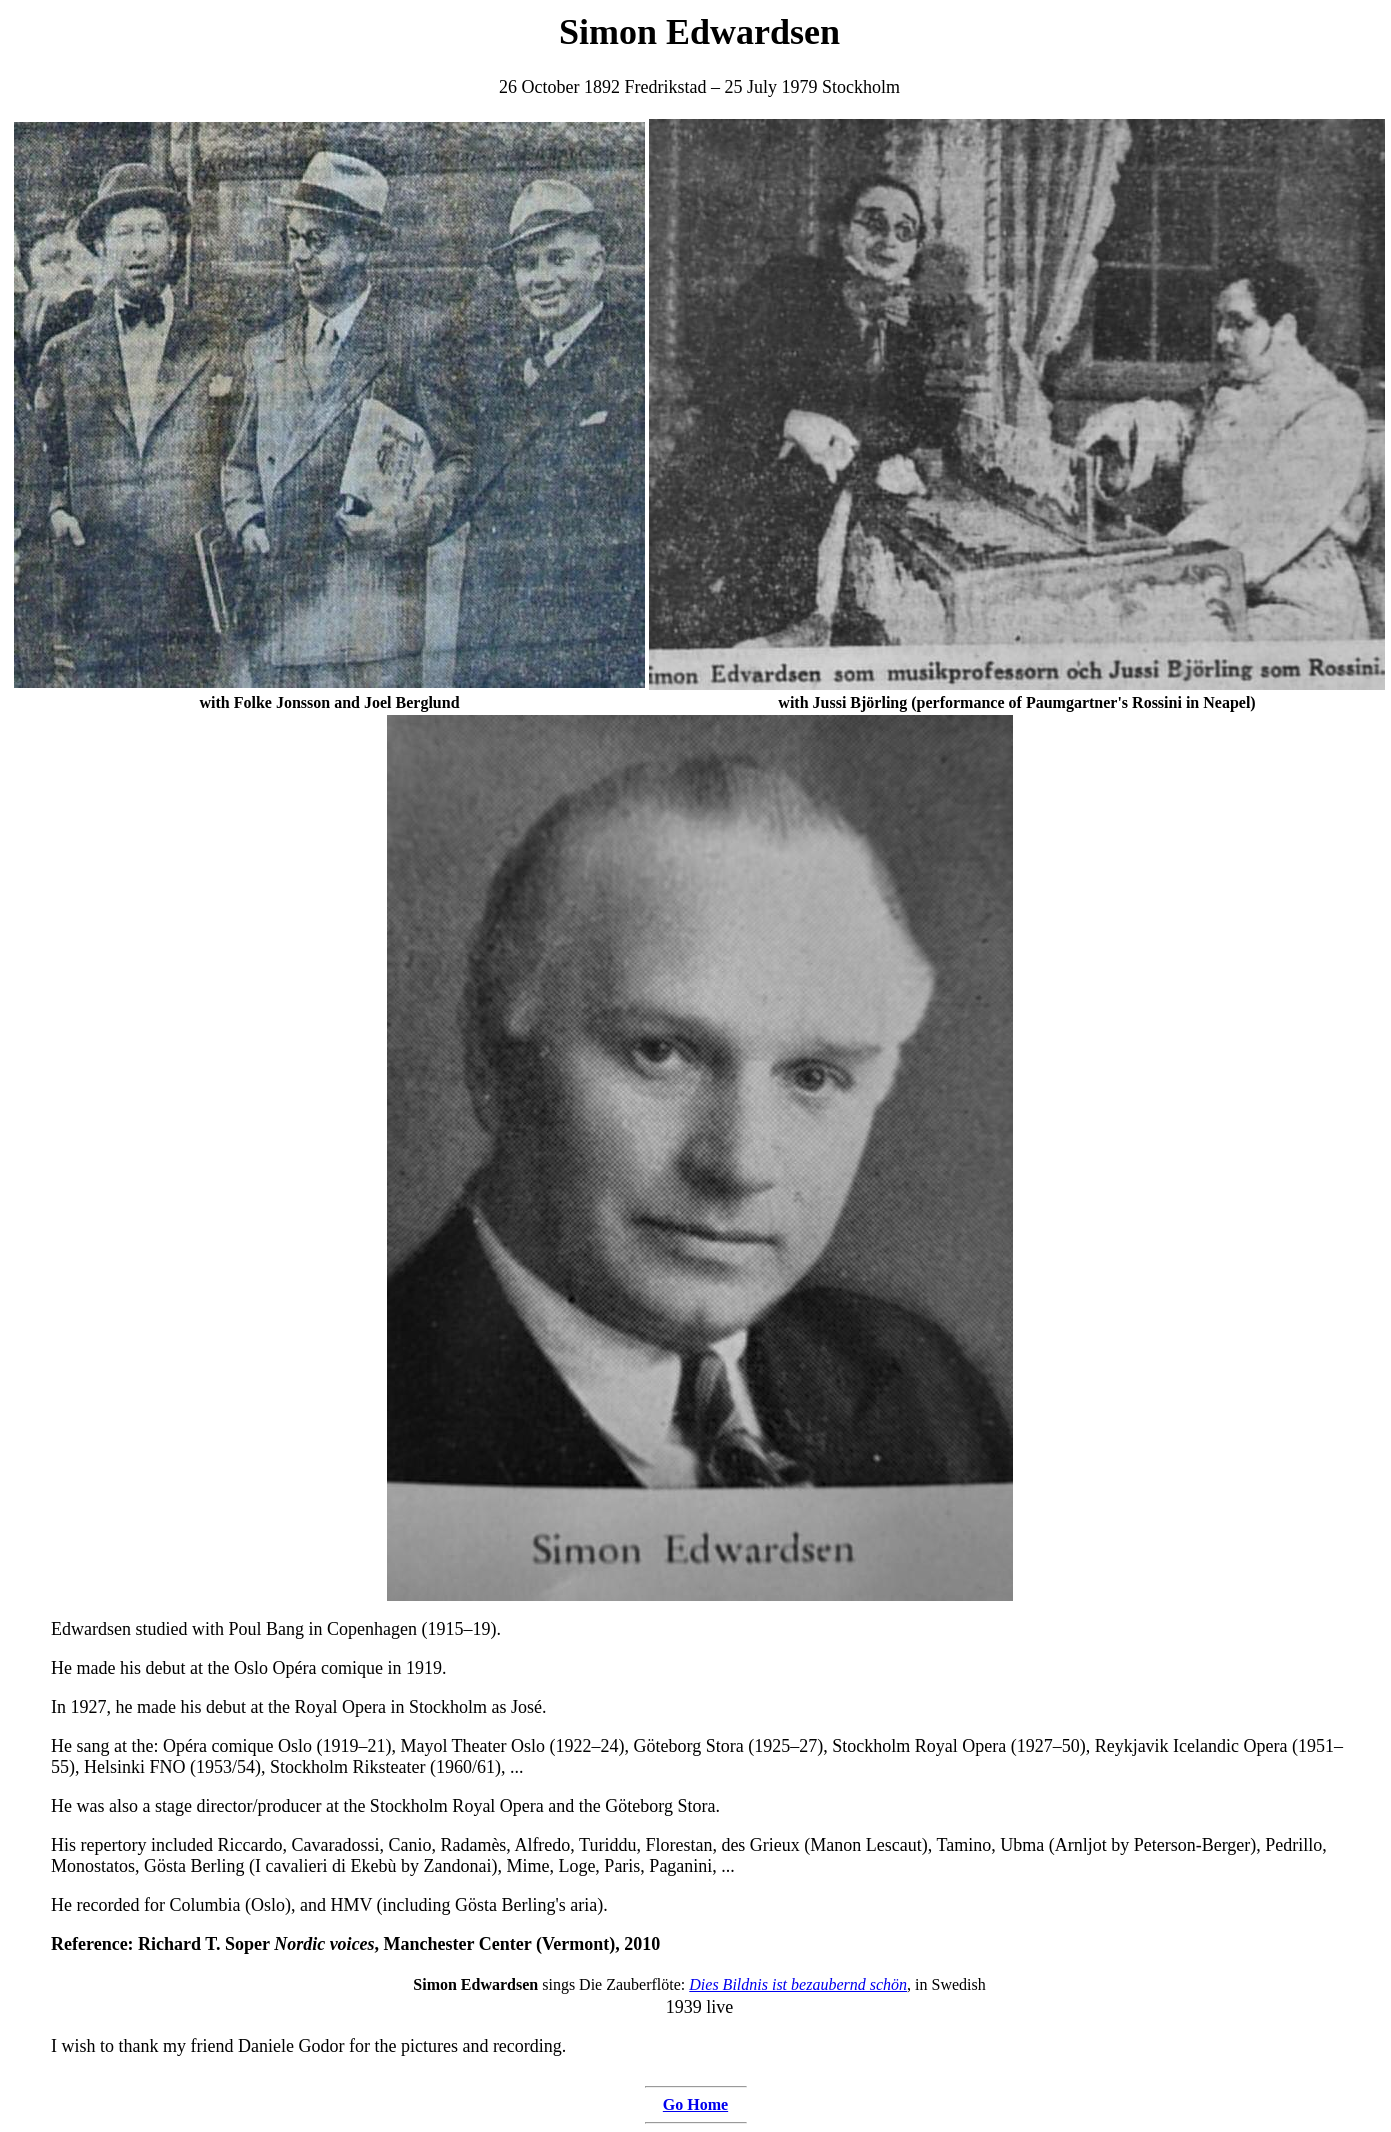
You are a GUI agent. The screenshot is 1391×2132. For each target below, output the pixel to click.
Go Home (695, 2104)
